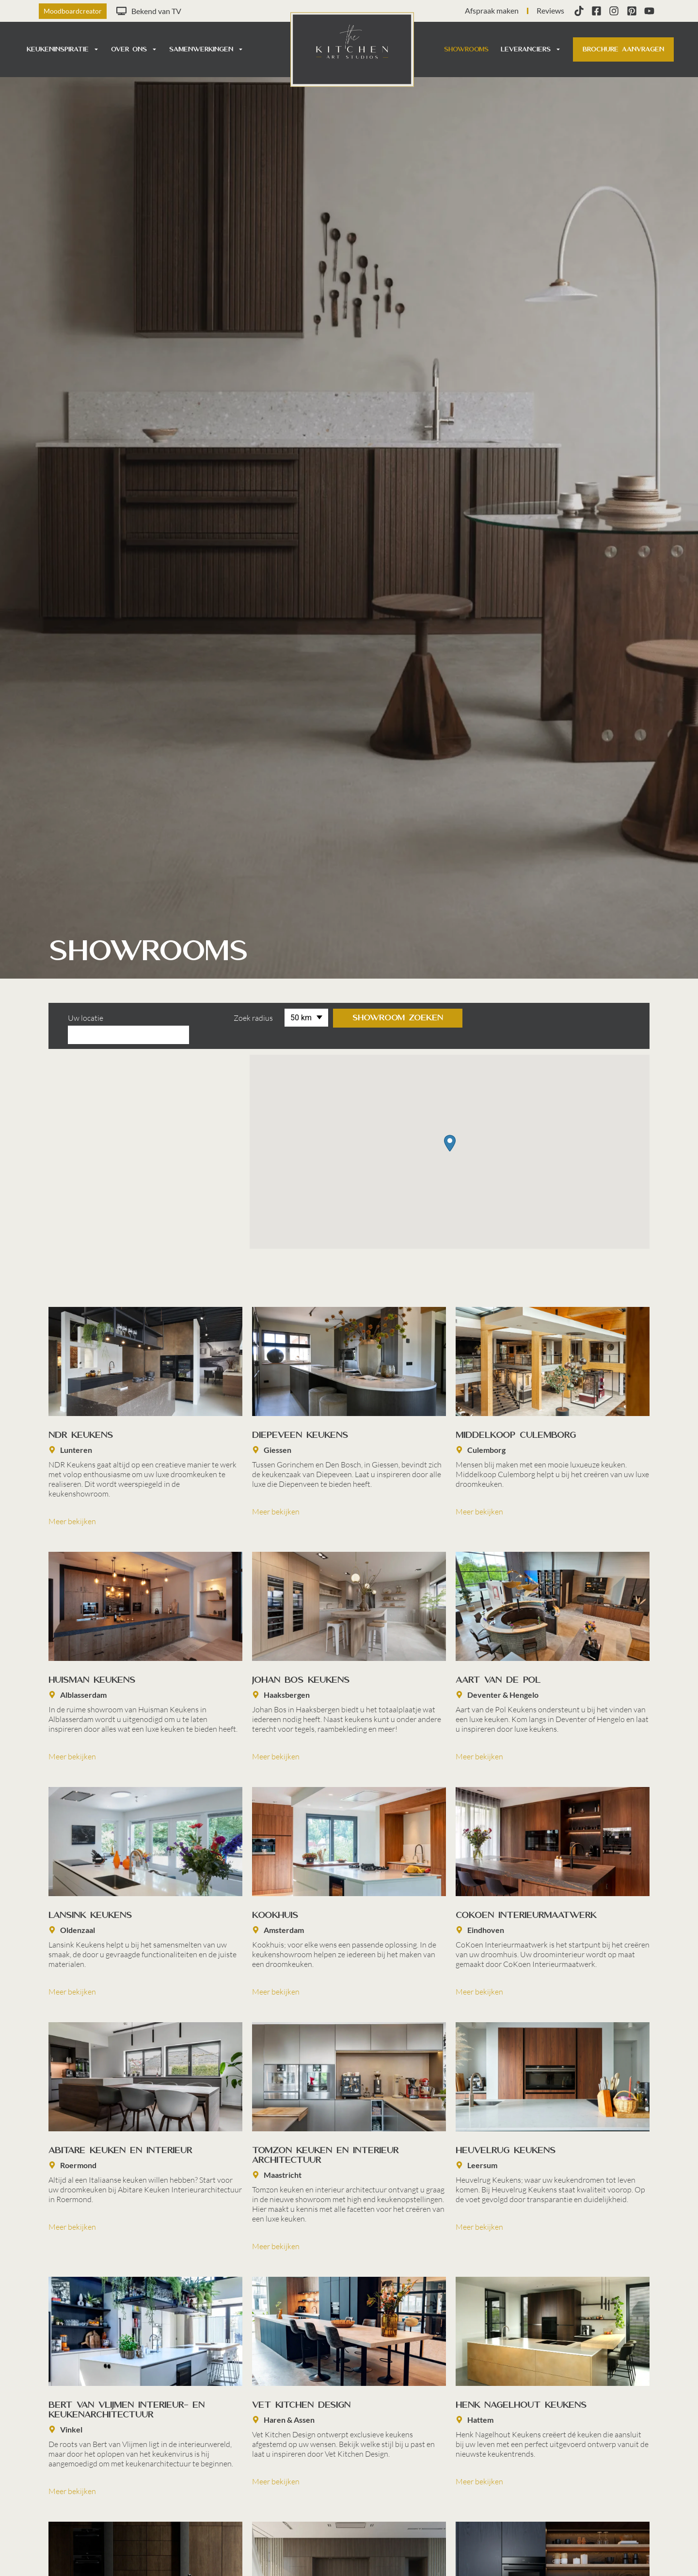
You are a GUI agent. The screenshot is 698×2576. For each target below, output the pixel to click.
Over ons (134, 49)
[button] (450, 1126)
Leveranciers (531, 49)
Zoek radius (230, 1018)
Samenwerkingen (206, 49)
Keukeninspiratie (63, 49)
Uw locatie (85, 1018)
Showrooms (466, 49)
